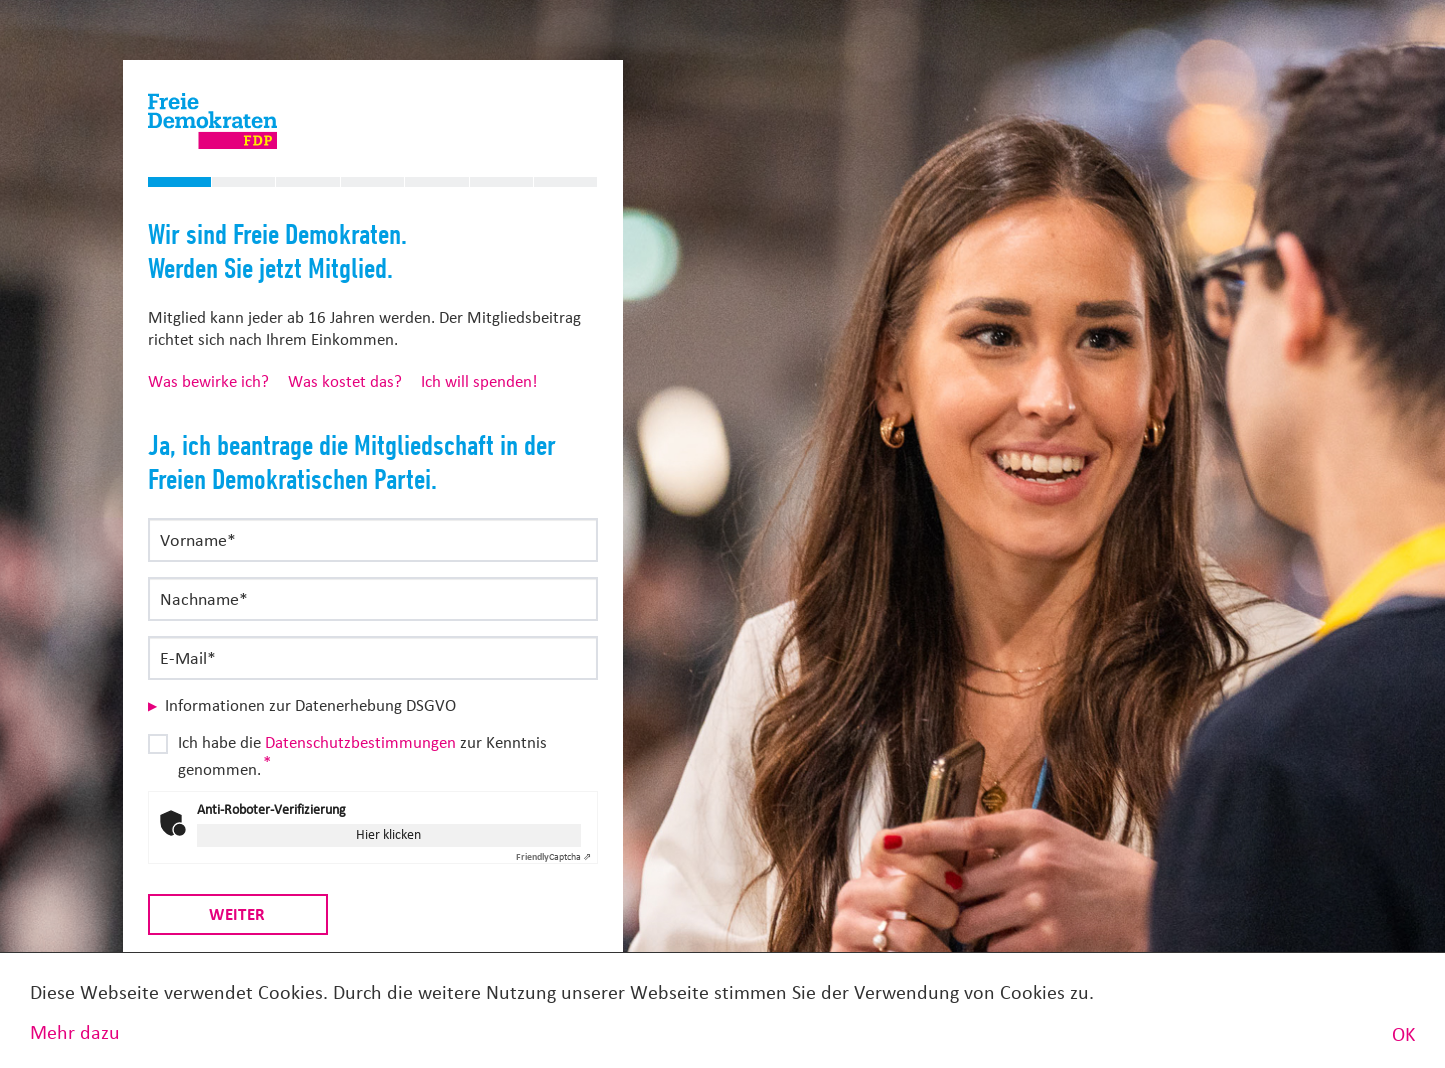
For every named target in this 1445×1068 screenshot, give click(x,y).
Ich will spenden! (479, 381)
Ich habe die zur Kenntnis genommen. (362, 756)
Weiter (237, 914)
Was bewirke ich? (208, 381)
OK (1403, 1035)
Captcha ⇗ (553, 857)
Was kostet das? (345, 381)
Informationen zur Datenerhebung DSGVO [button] (310, 705)
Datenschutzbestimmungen (360, 742)
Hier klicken (388, 834)
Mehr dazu (75, 1032)
